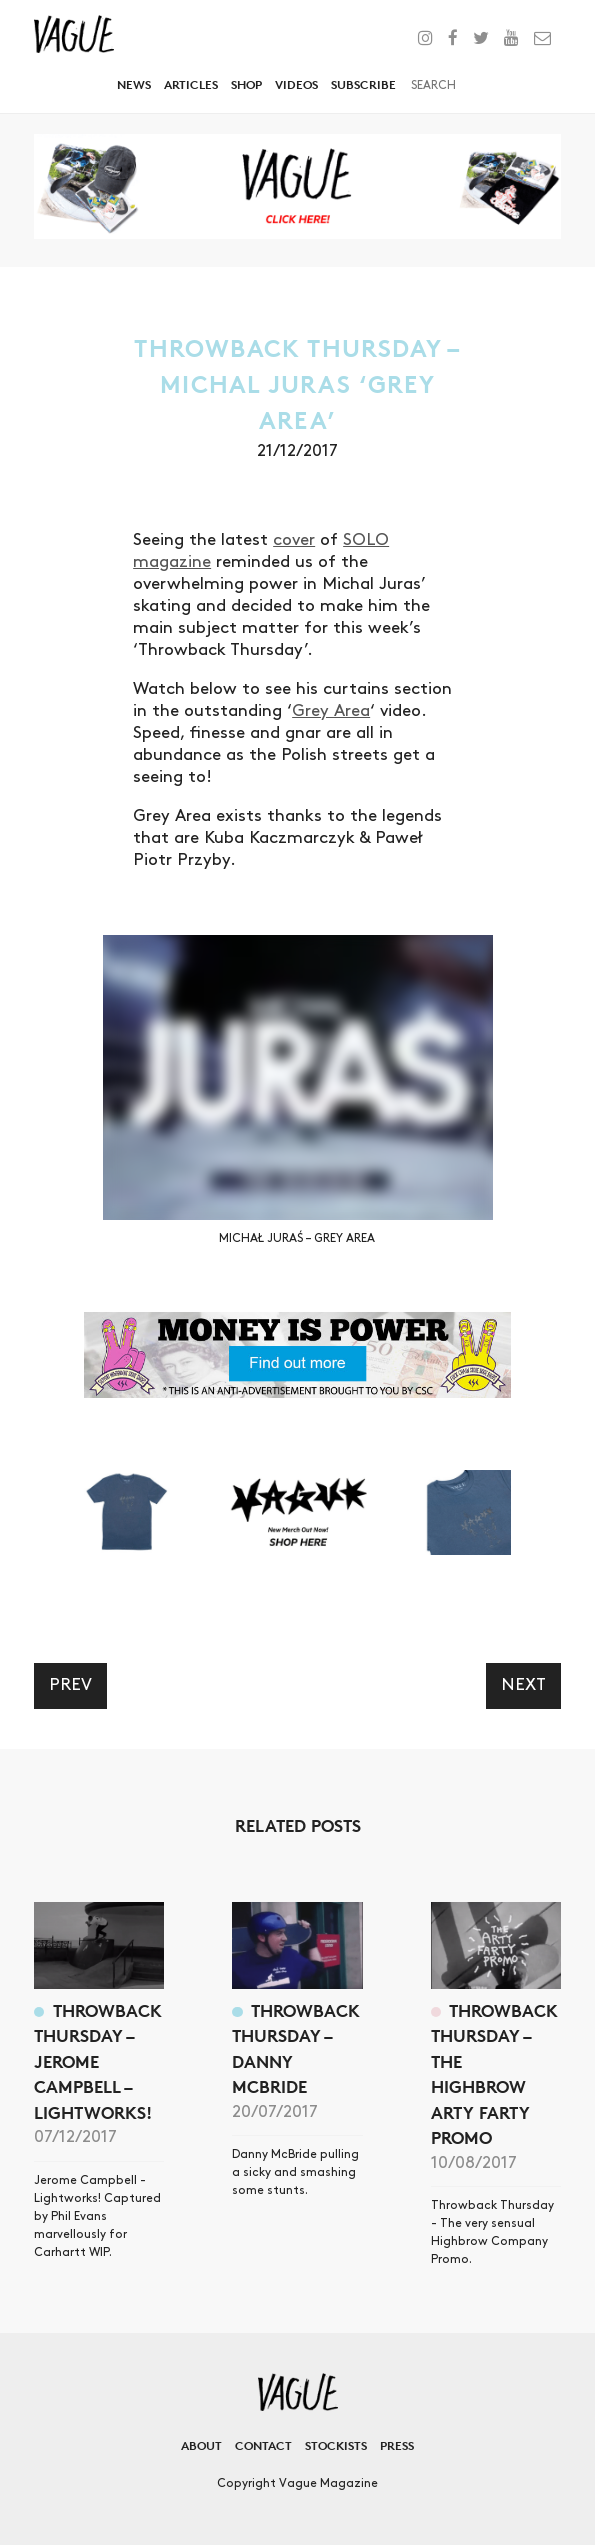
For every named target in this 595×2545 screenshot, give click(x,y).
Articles (191, 84)
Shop (246, 84)
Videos (296, 84)
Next (523, 1685)
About (201, 2445)
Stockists (336, 2445)
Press (397, 2445)
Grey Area (331, 711)
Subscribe (363, 84)
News (134, 84)
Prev (70, 1685)
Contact (263, 2445)
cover (294, 540)
